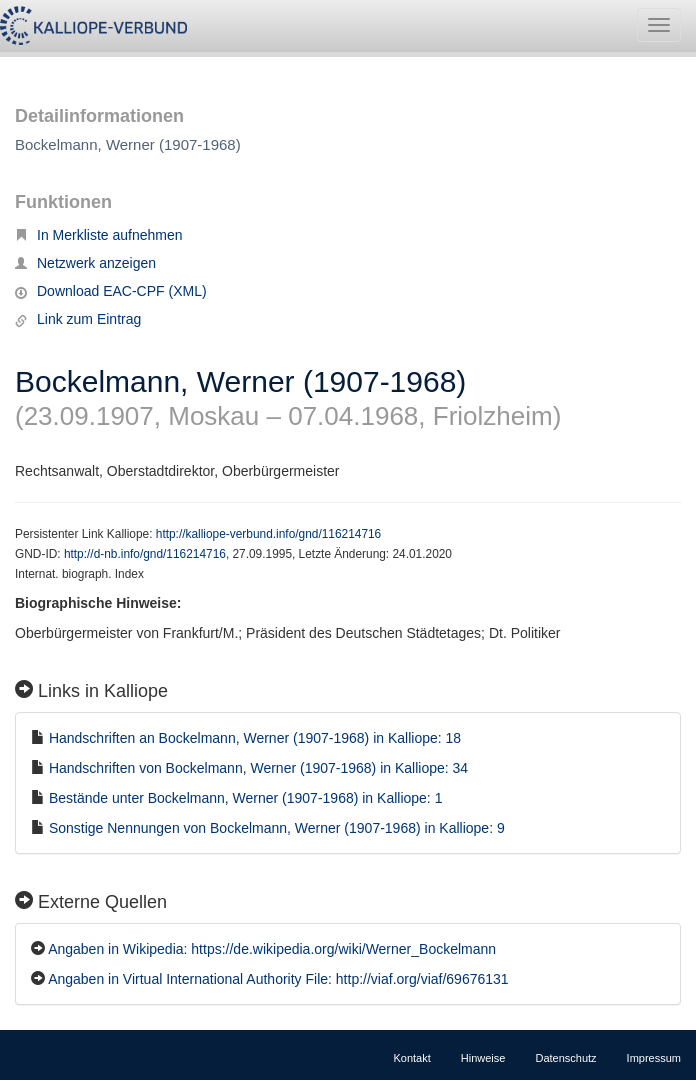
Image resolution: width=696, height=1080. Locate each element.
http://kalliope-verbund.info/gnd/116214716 (268, 534)
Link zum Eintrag (78, 319)
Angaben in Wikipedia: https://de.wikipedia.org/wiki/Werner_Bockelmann (272, 949)
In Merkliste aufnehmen (99, 235)
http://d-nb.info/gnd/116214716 (145, 554)
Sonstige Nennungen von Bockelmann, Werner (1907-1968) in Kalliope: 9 (277, 828)
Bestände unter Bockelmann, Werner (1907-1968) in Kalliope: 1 (246, 798)
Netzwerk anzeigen (85, 263)
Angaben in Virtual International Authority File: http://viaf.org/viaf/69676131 (278, 979)
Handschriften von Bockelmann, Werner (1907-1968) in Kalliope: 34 (258, 768)
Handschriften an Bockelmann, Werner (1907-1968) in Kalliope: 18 (255, 738)
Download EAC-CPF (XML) (111, 291)
